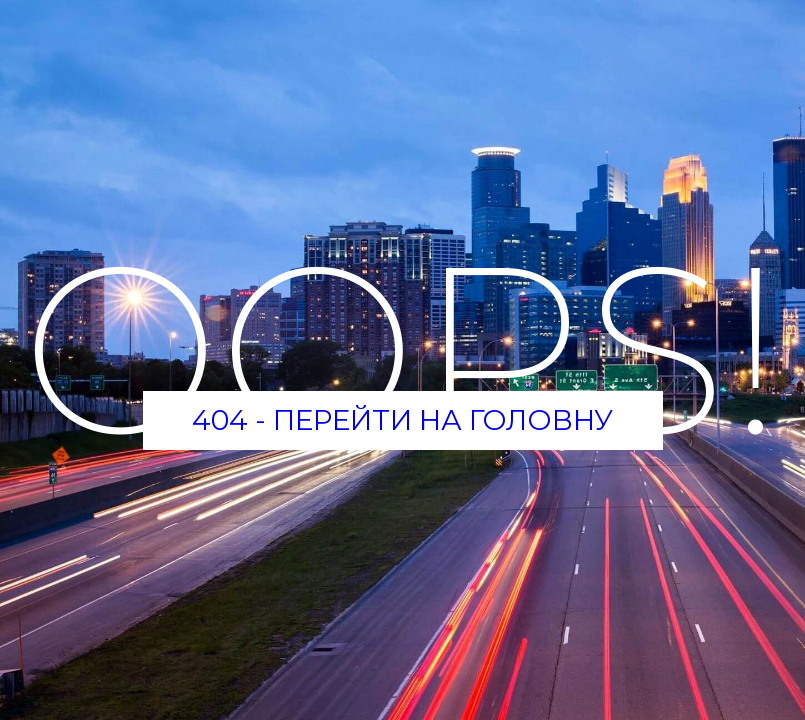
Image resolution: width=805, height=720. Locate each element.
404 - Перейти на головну (402, 420)
